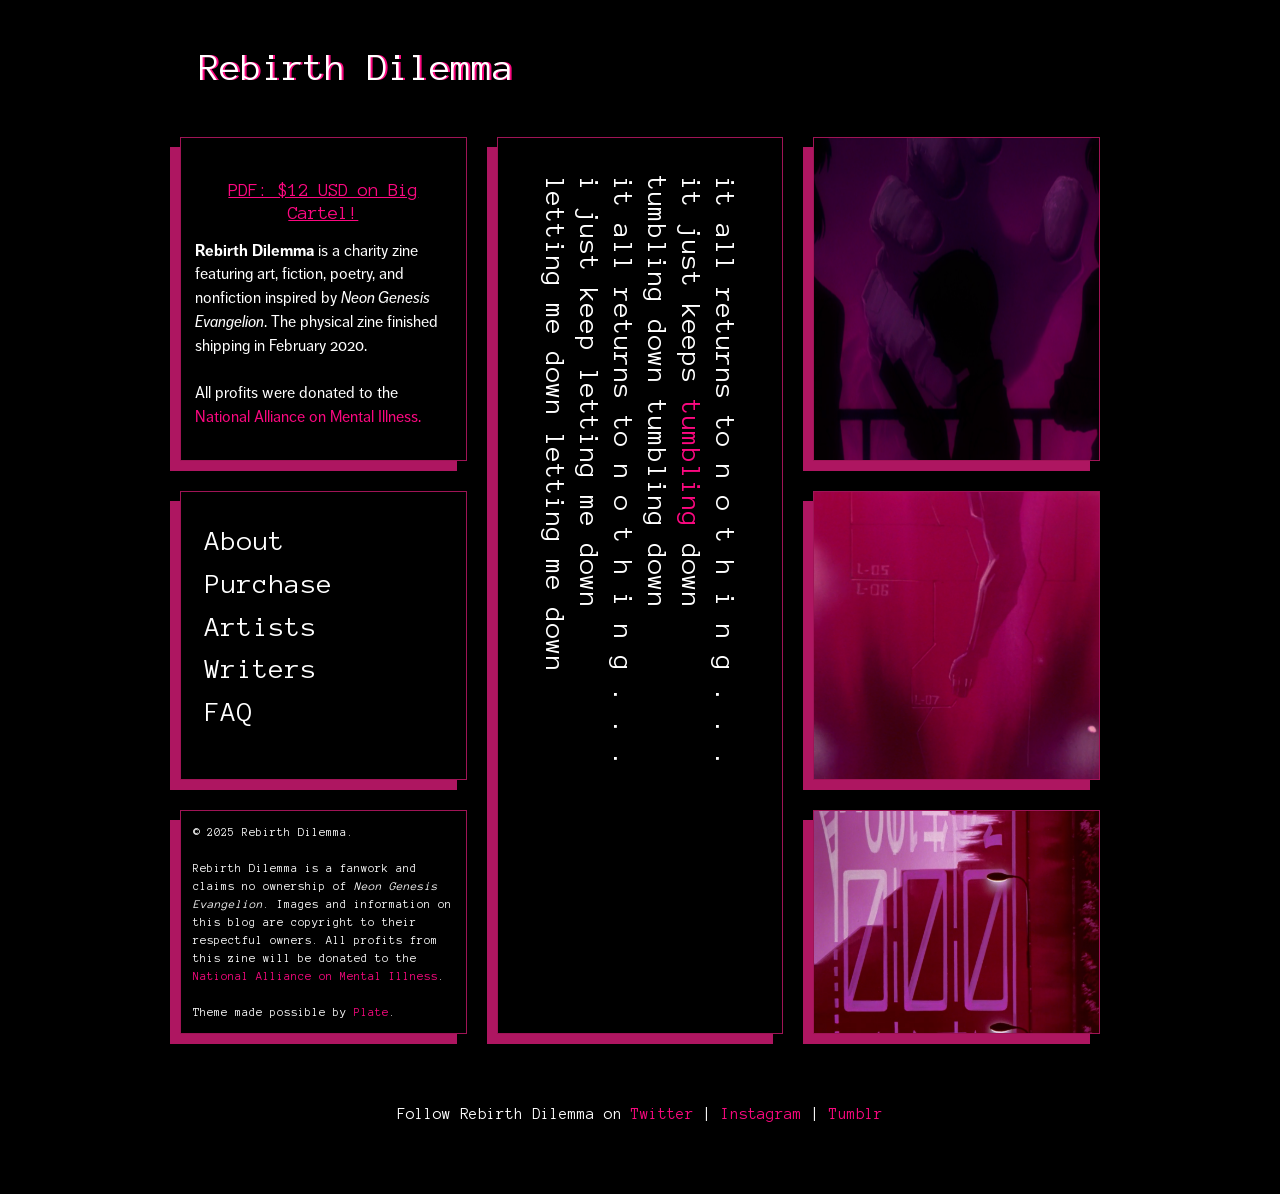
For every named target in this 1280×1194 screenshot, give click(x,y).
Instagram (761, 1114)
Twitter (662, 1114)
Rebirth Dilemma (356, 67)
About (245, 541)
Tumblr (856, 1114)
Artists (261, 627)
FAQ (229, 712)
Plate (371, 1012)
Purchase (269, 584)
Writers (261, 669)
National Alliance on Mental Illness (315, 976)
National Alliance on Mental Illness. (308, 417)
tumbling (691, 464)
